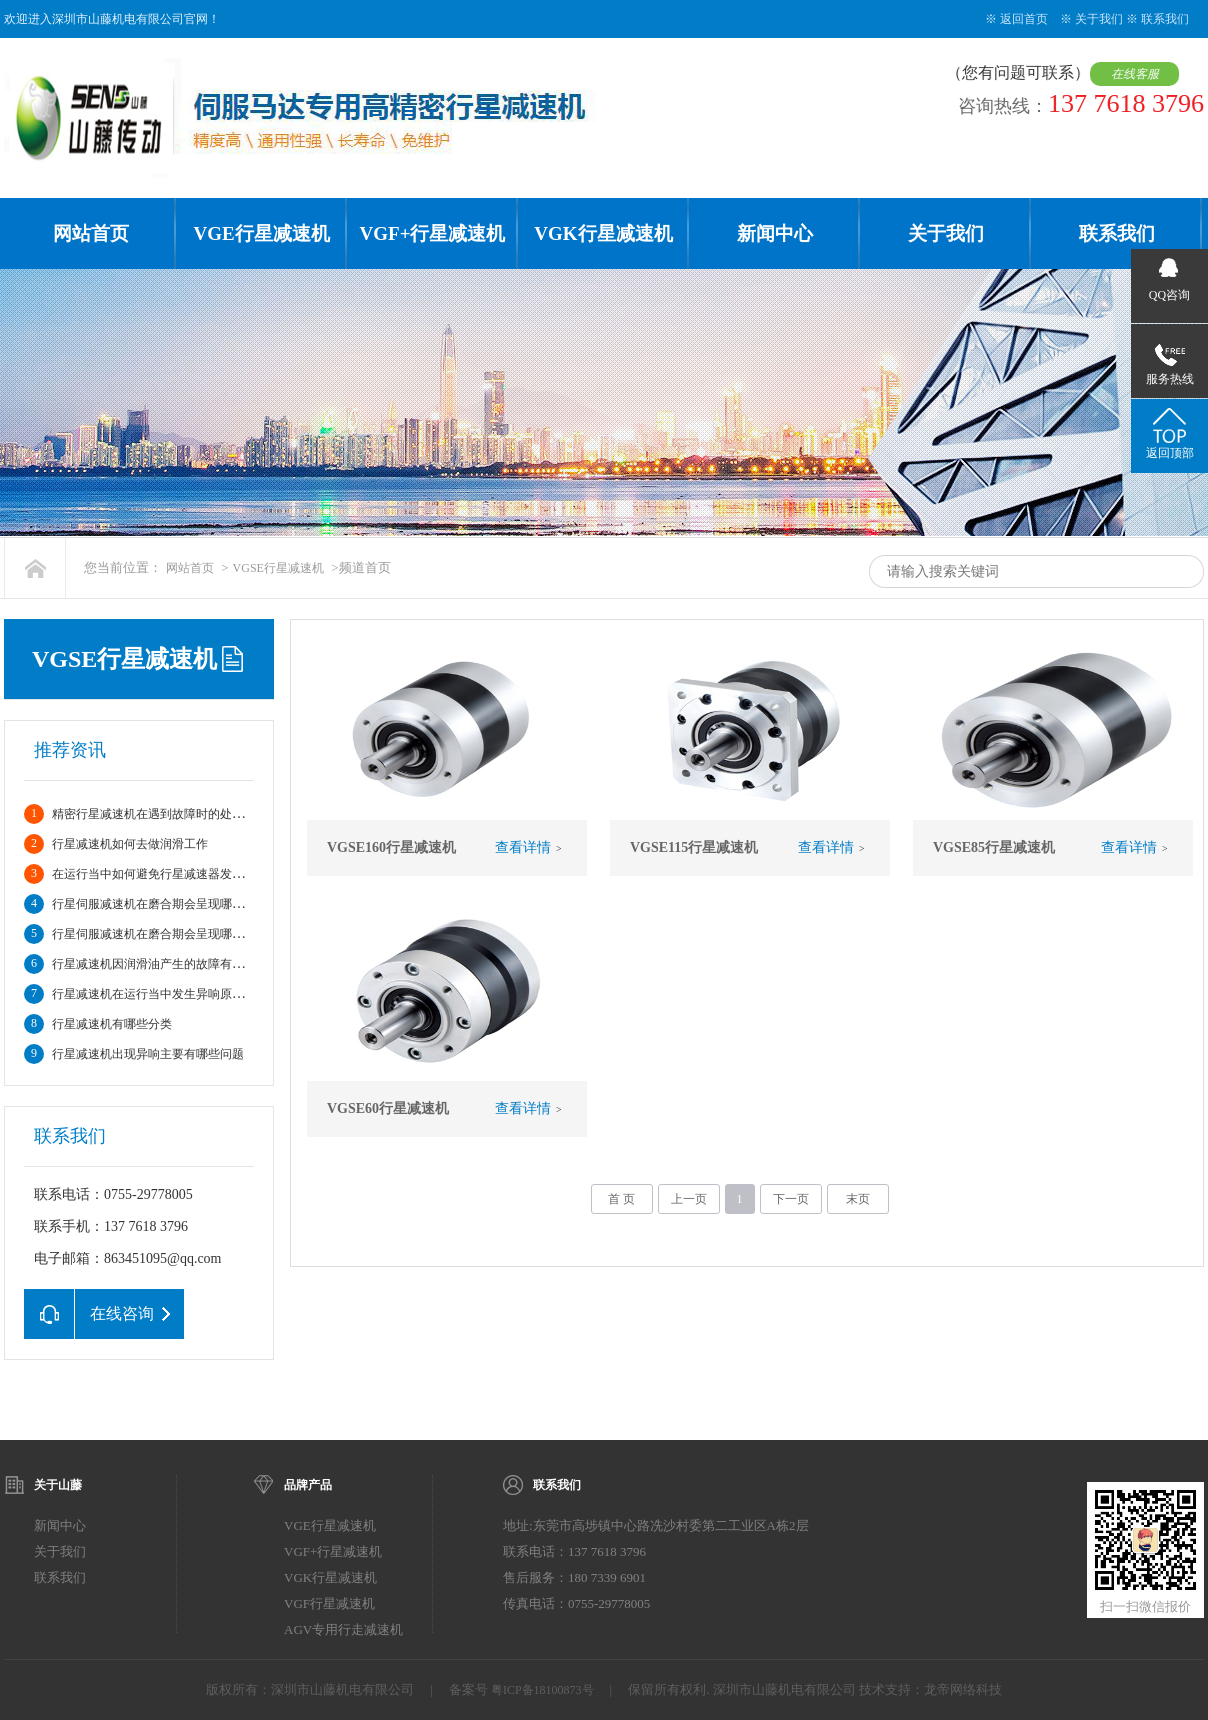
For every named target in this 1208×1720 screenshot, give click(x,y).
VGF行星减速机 (329, 1603)
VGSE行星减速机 (278, 568)
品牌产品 (308, 1485)
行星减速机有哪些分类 (112, 1024)
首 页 (621, 1199)
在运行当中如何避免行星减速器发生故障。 (166, 874)
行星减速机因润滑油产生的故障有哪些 (154, 964)
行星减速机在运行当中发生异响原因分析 (160, 994)
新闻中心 (775, 233)
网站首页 (91, 233)
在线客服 (1137, 74)
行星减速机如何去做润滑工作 (130, 844)
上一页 (689, 1199)
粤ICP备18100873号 (542, 1690)
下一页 (791, 1199)
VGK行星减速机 (603, 233)
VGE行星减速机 (261, 233)
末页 (858, 1199)
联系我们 (1165, 19)
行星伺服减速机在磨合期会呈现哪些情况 (160, 904)
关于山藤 (58, 1485)
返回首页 (1024, 19)
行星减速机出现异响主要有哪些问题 (148, 1054)
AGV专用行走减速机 (343, 1629)
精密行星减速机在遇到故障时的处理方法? (162, 814)
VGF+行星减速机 (433, 233)
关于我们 (1099, 19)
